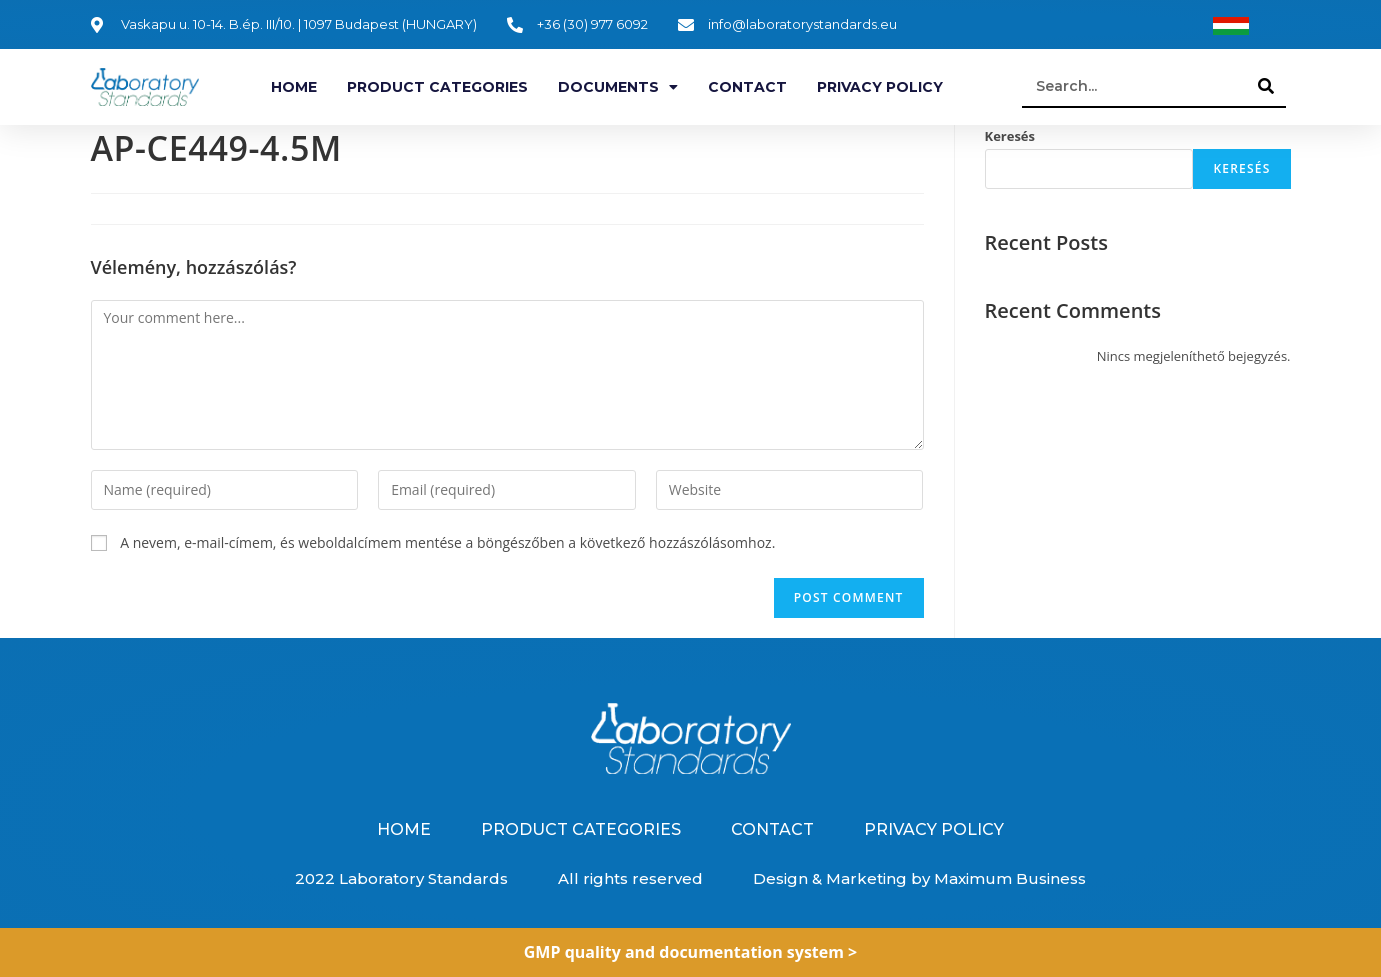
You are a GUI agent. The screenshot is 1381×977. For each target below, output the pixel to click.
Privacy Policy (880, 87)
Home (294, 87)
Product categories (437, 87)
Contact (747, 87)
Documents (618, 87)
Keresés (1010, 136)
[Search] (1266, 86)
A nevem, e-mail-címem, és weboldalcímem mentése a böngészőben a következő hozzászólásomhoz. (447, 542)
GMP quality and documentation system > (691, 952)
